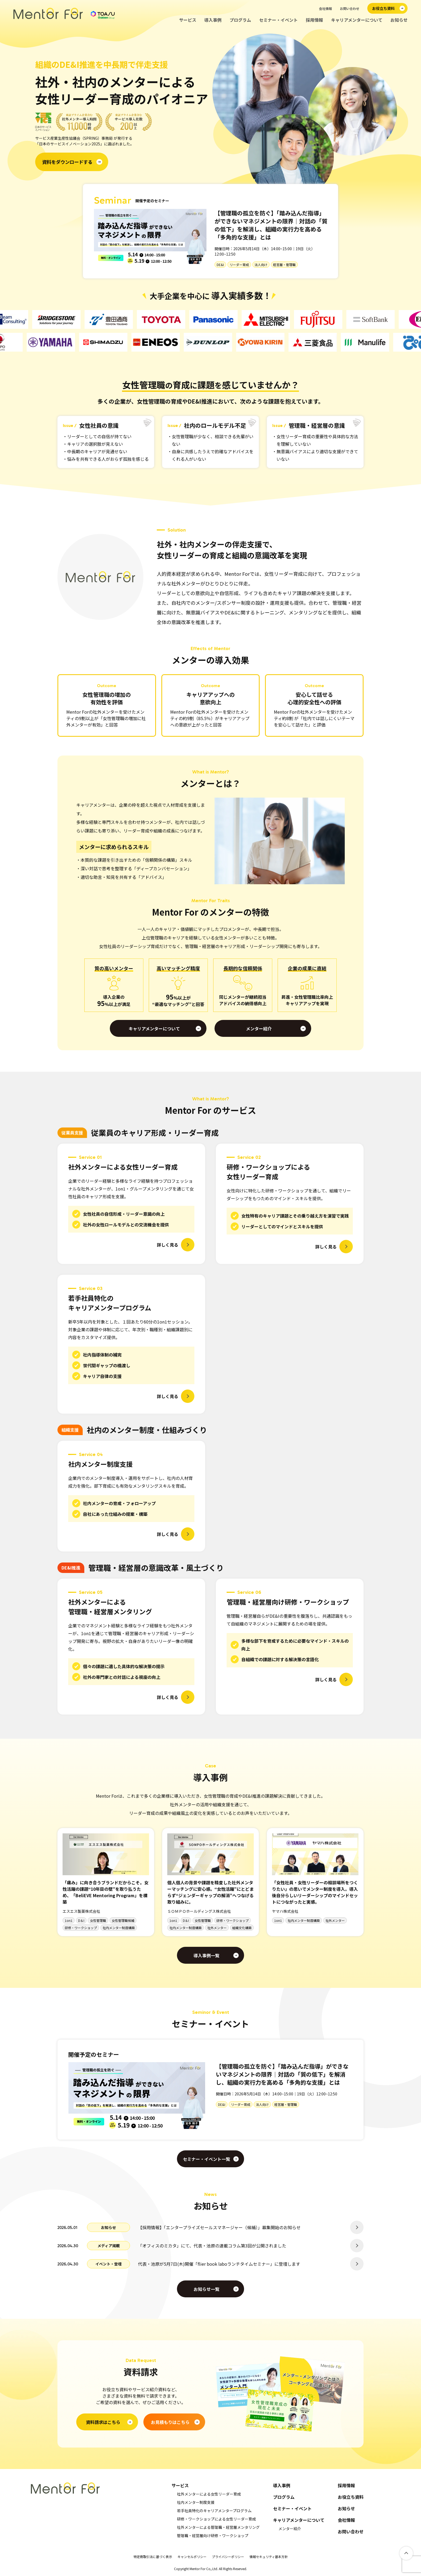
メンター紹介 (289, 2528)
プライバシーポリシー (228, 2557)
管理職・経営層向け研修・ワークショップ (212, 2535)
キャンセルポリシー (191, 2557)
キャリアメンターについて (356, 20)
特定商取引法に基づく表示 (152, 2557)
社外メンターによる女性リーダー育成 (209, 2494)
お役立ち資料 (351, 2497)
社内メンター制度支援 (196, 2502)
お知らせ (399, 20)
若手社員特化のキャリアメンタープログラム (214, 2510)
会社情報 (325, 8)
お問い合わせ (349, 8)
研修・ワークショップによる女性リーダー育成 (216, 2519)
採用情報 (314, 20)
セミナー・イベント (278, 20)
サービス (187, 20)
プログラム (240, 20)
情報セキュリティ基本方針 (268, 2557)
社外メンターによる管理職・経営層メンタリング (218, 2527)
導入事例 (213, 20)
